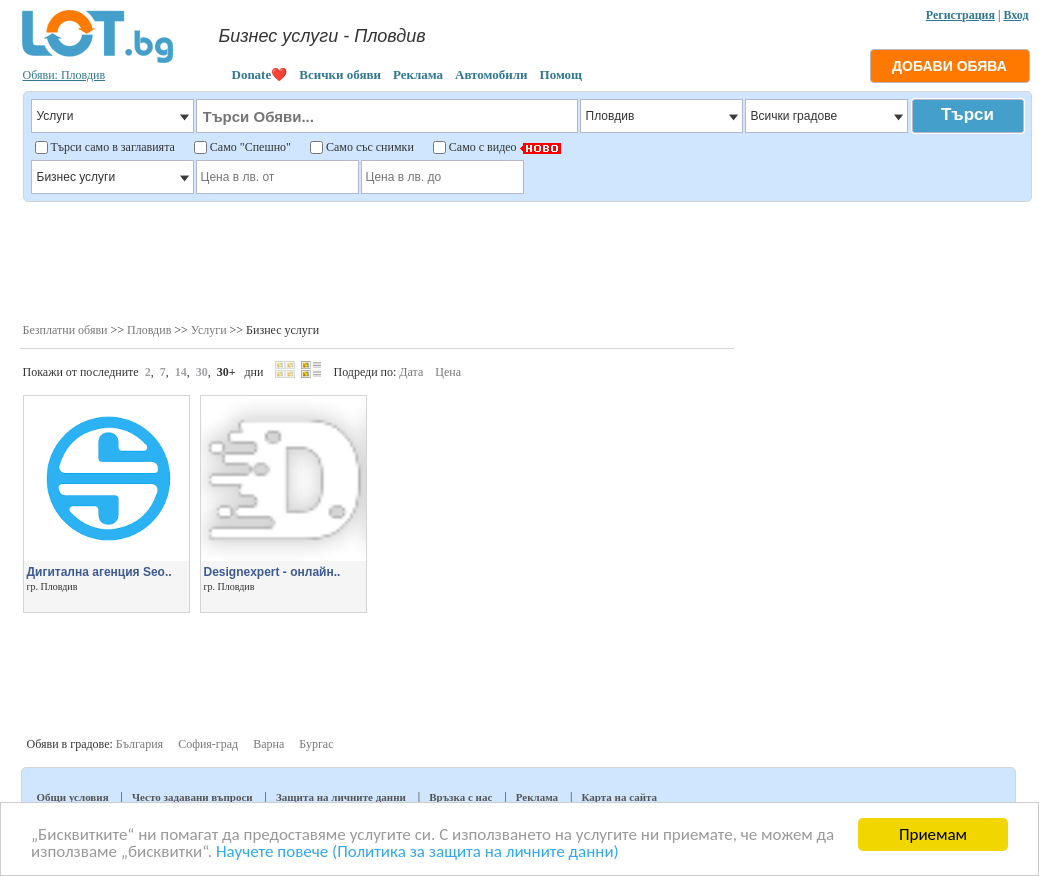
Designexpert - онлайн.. (272, 572)
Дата (411, 372)
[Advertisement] (526, 260)
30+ (226, 372)
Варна (268, 744)
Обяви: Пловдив (64, 75)
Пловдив (149, 330)
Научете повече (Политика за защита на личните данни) (417, 852)
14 (181, 372)
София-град (208, 744)
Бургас (316, 744)
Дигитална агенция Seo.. (99, 572)
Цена (448, 372)
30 (202, 372)
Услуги (209, 330)
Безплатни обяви (65, 330)
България (139, 744)
